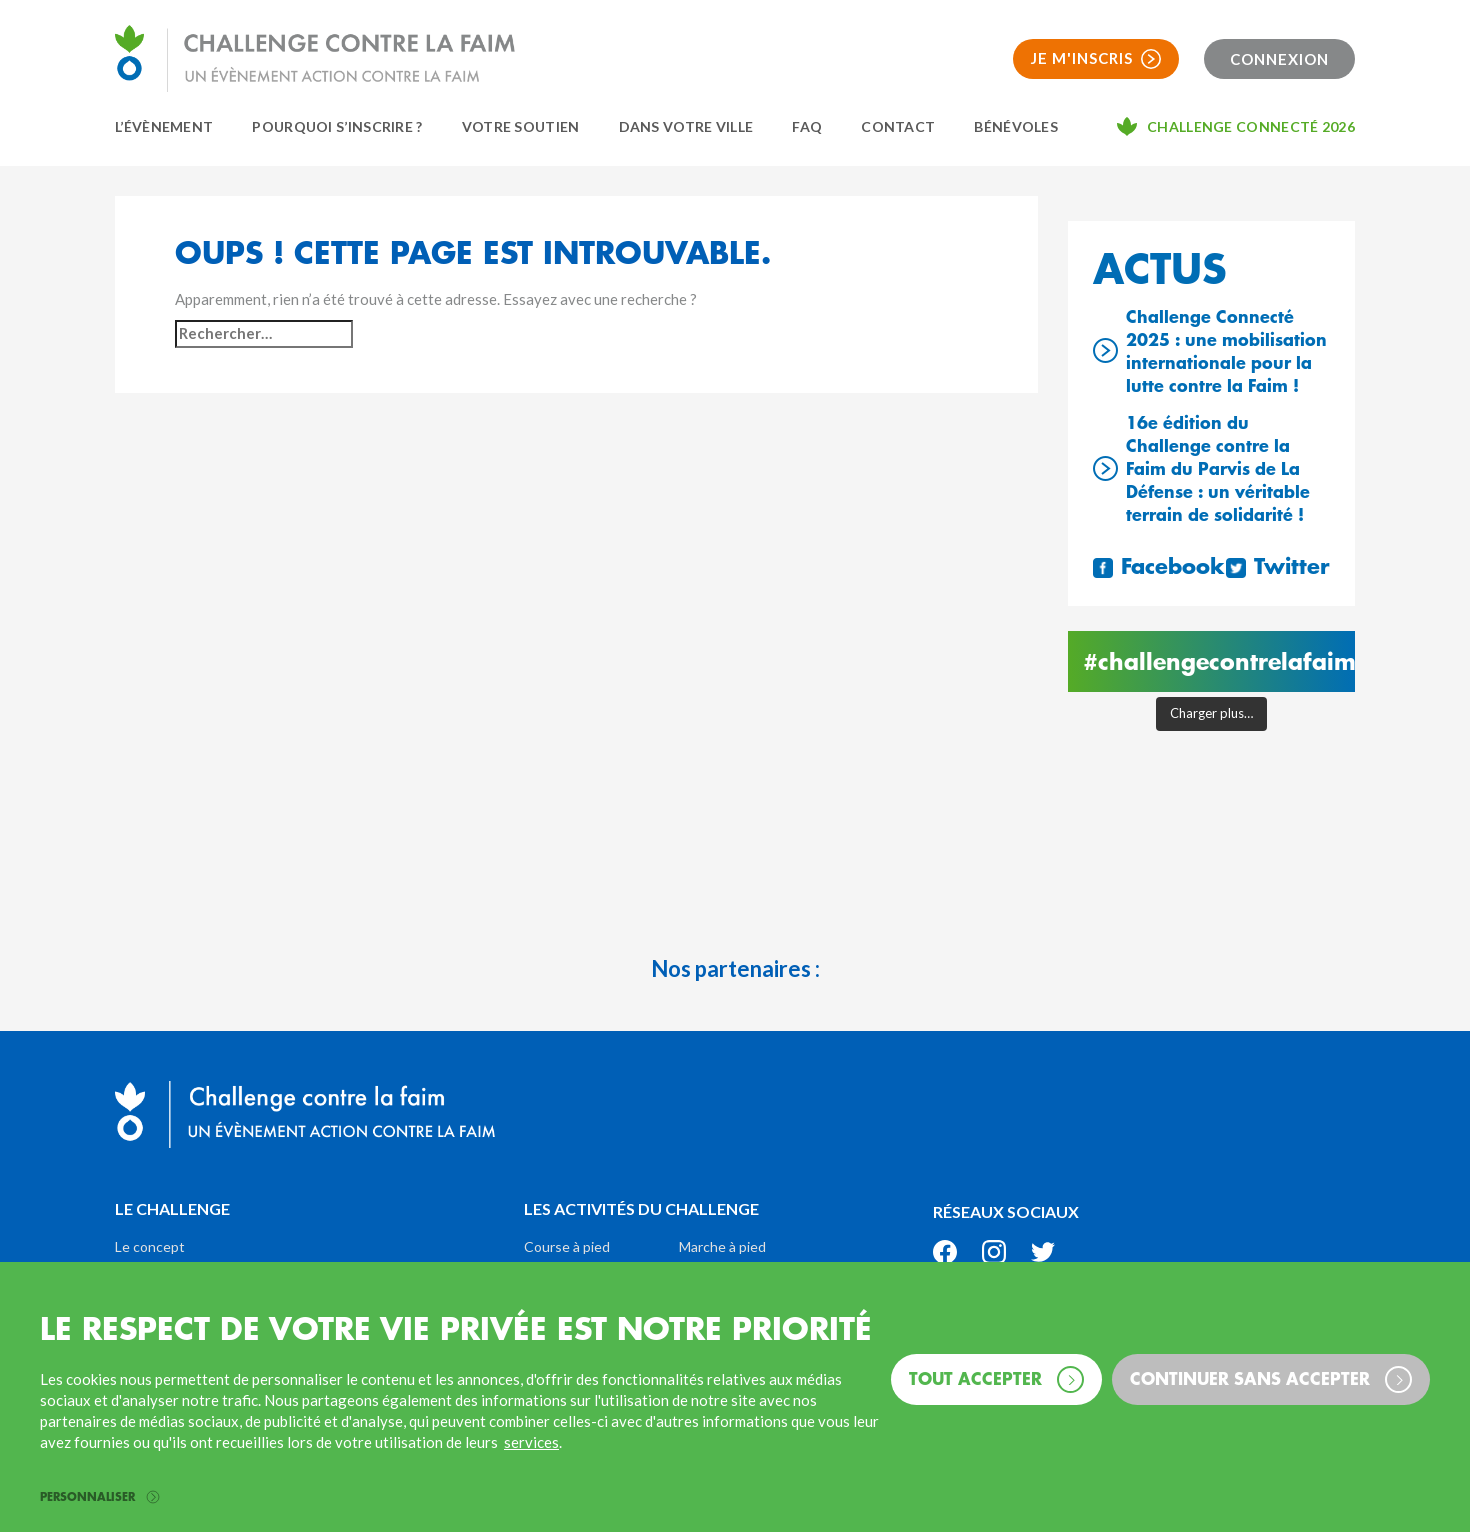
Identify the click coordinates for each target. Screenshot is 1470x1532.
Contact (898, 126)
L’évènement (164, 126)
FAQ (807, 126)
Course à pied (567, 1246)
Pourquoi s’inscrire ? (337, 126)
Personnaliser (99, 1497)
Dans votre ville (686, 126)
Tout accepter (996, 1379)
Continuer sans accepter (1271, 1379)
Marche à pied (722, 1246)
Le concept (150, 1246)
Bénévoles (1016, 126)
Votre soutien (521, 126)
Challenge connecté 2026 (1251, 126)
